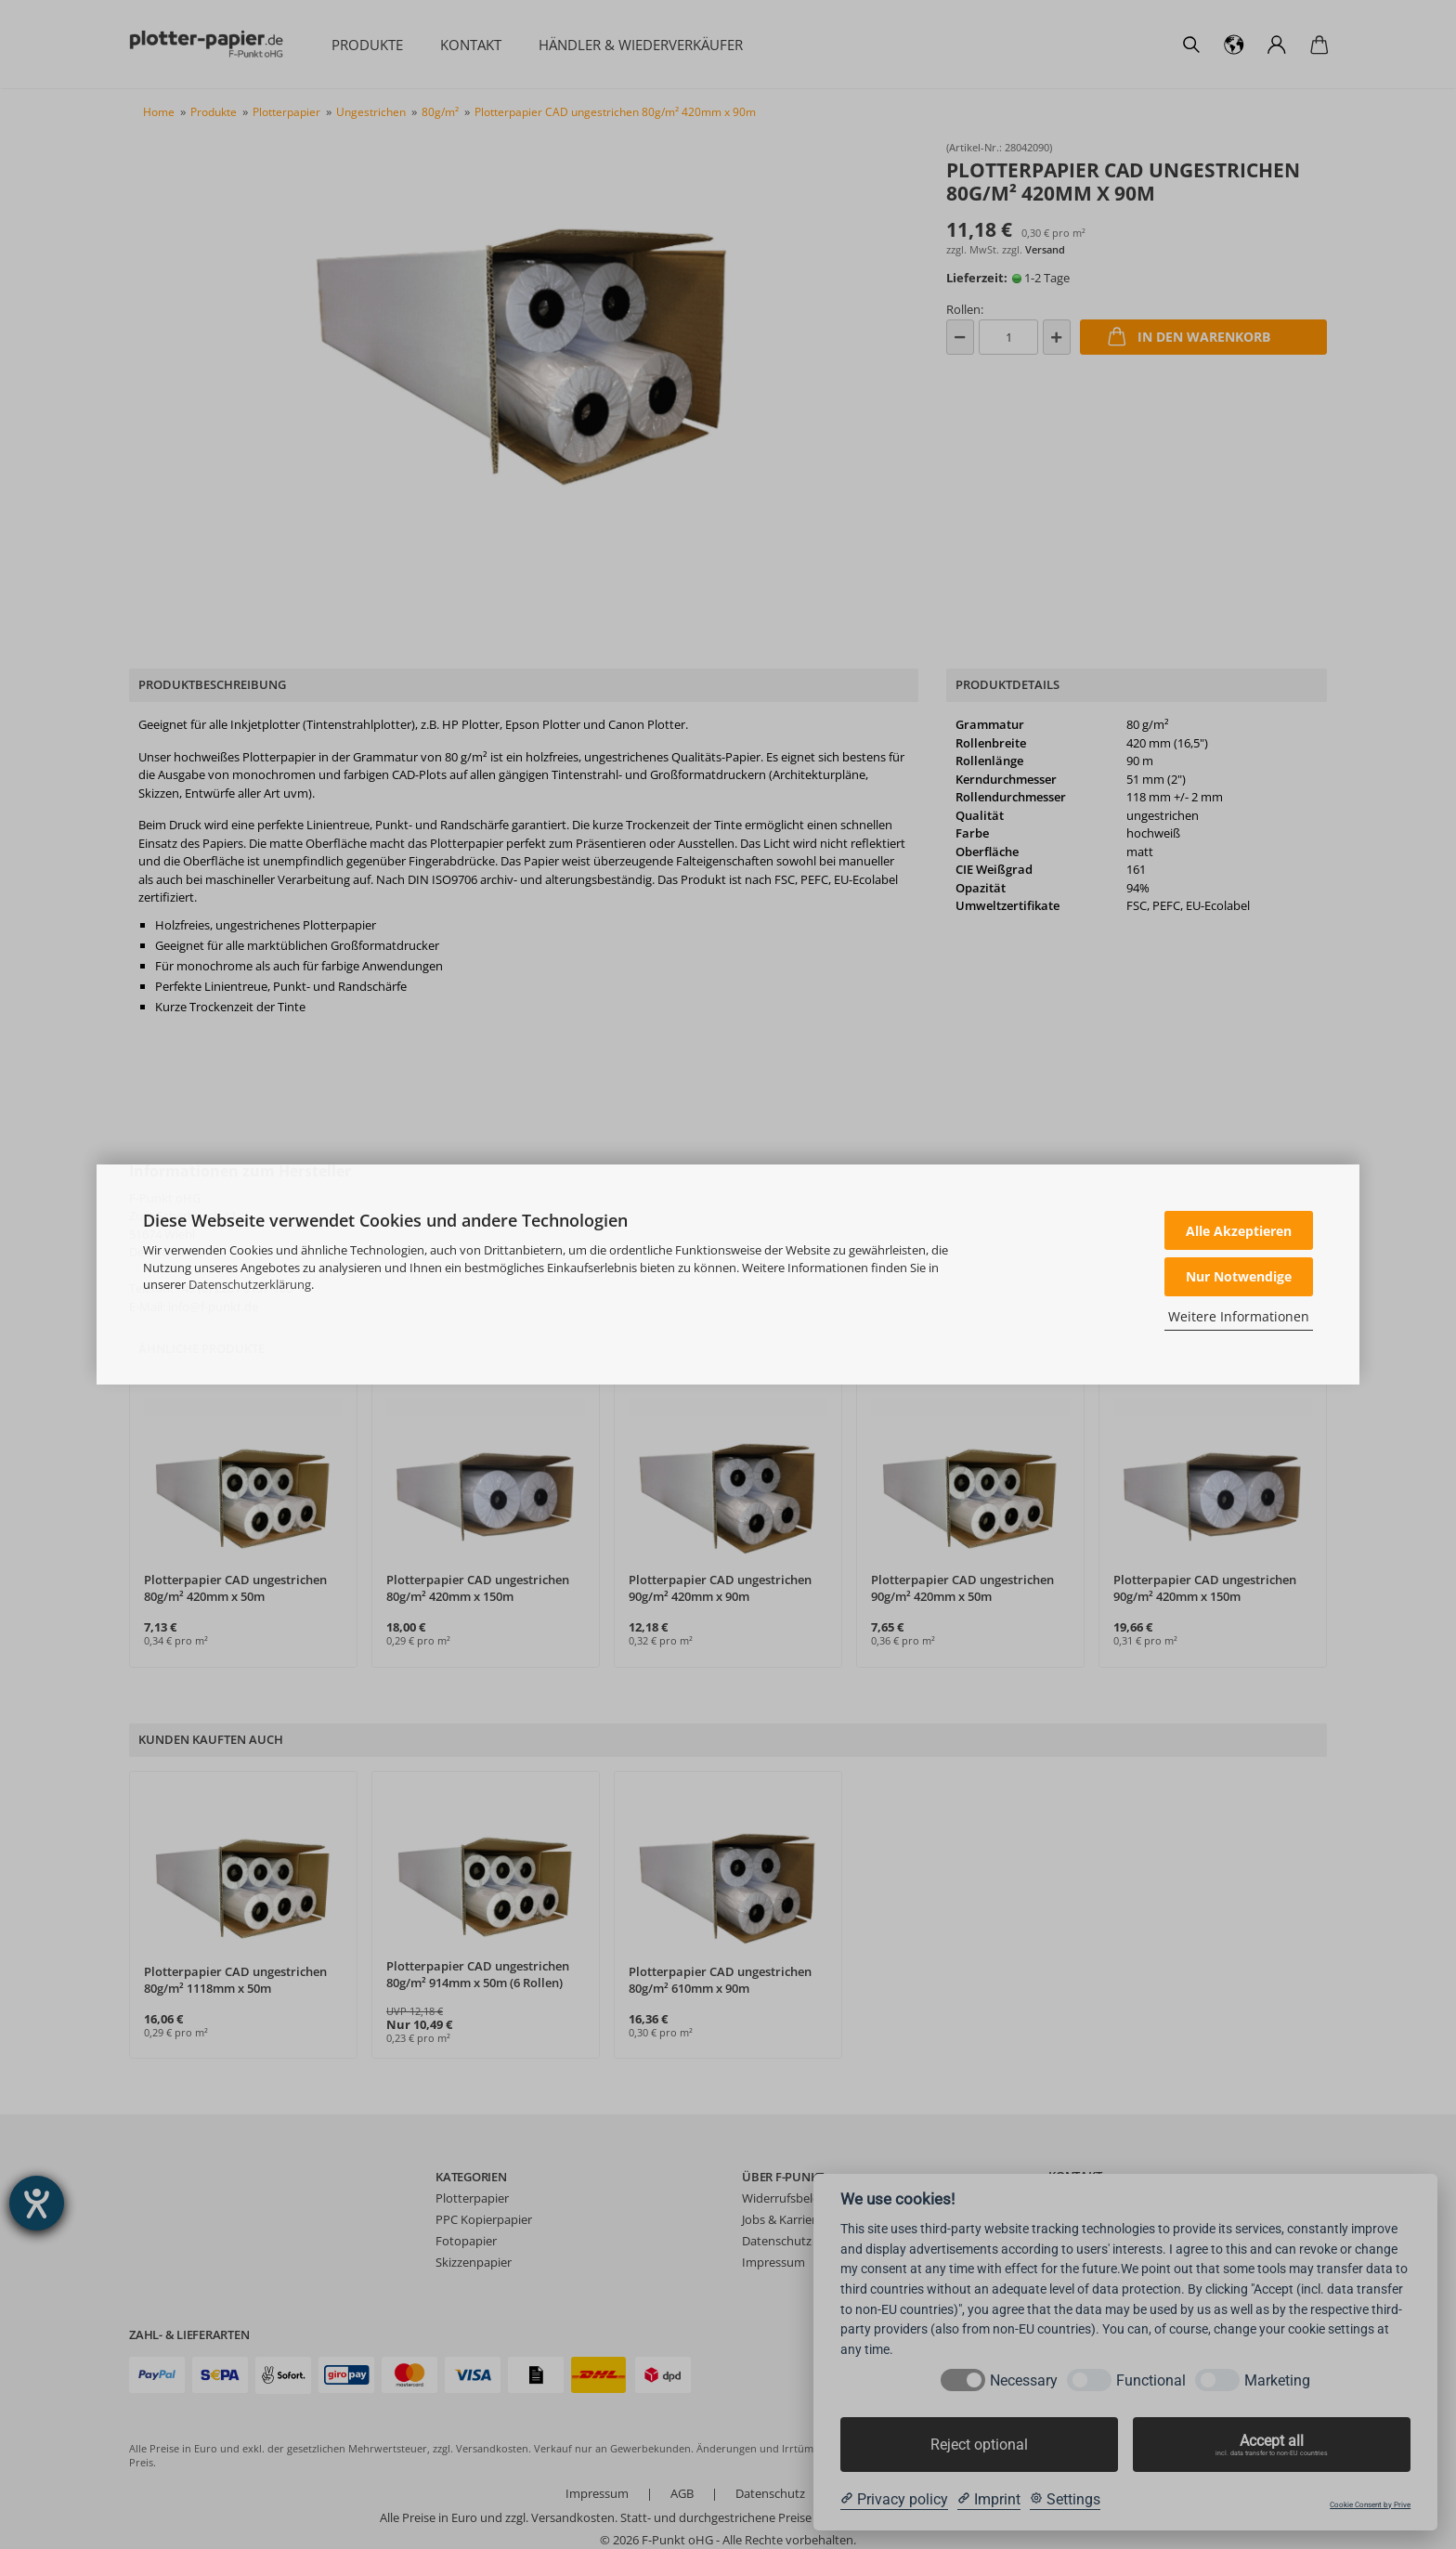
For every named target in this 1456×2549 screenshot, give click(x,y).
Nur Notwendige (1239, 1276)
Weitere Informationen (1238, 1316)
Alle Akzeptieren (1239, 1231)
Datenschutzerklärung (249, 1284)
